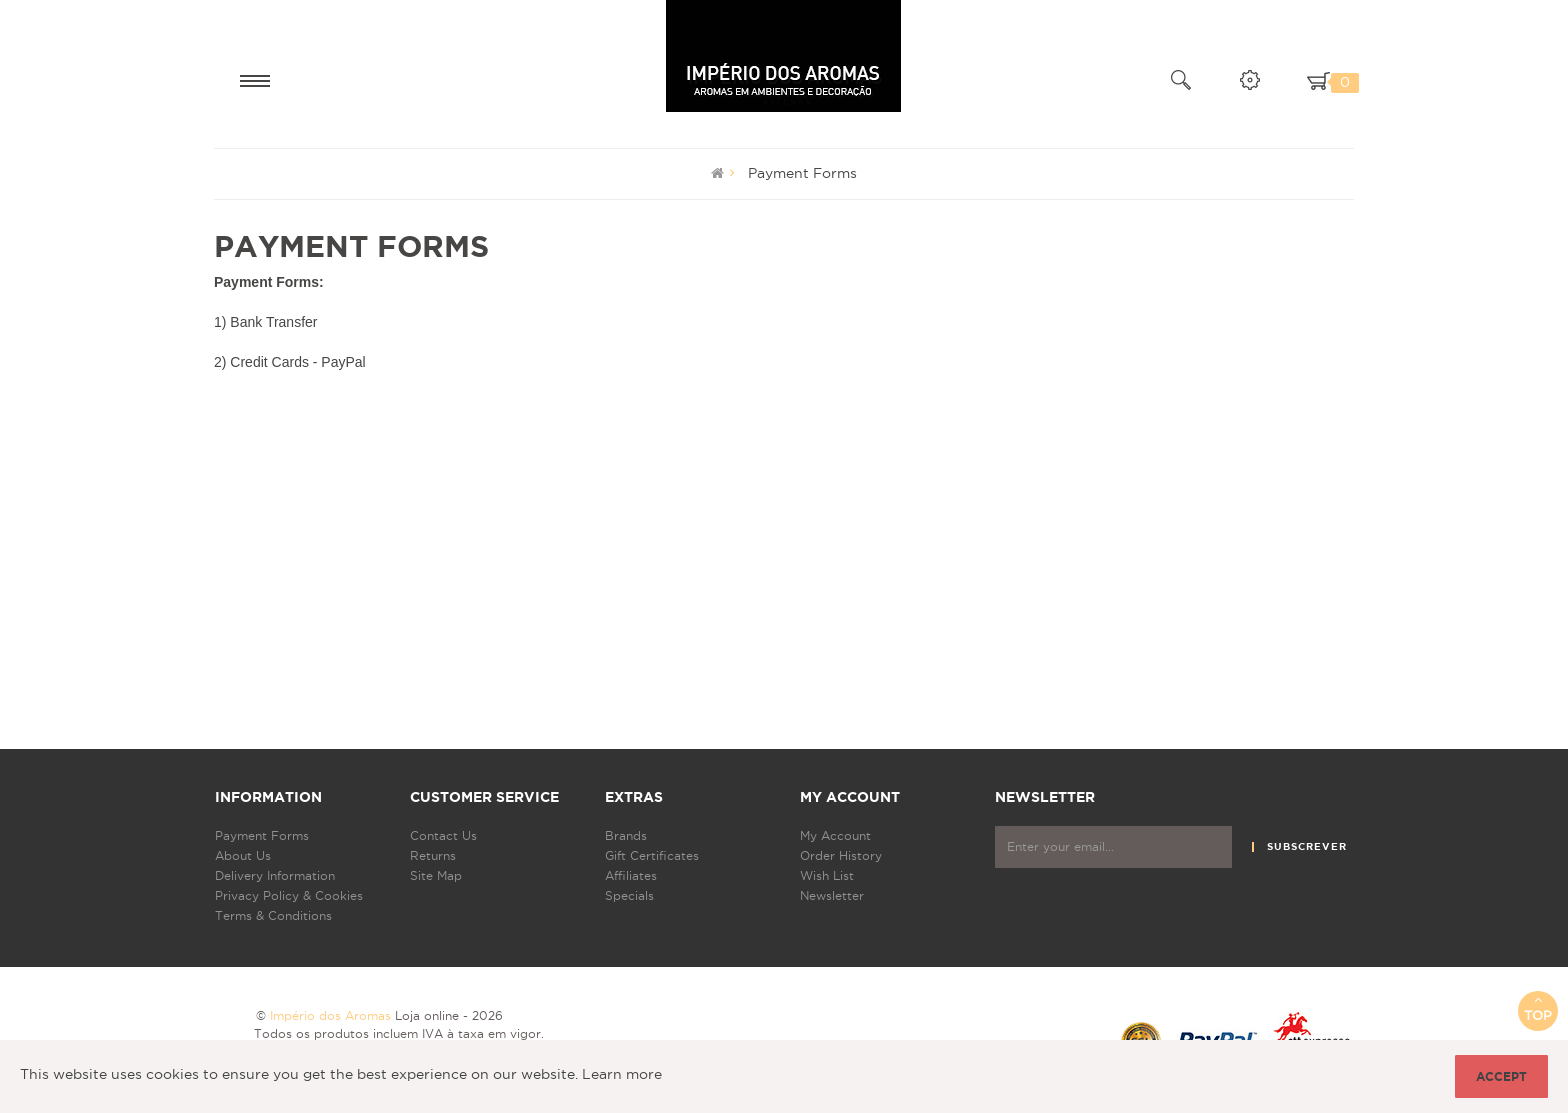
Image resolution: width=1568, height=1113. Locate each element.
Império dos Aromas (330, 1015)
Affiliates (631, 875)
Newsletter (832, 895)
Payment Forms (802, 173)
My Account (835, 835)
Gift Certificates (652, 855)
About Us (243, 855)
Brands (626, 835)
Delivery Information (275, 875)
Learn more (622, 1074)
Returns (433, 855)
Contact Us (443, 835)
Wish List (827, 875)
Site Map (436, 875)
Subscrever (1307, 846)
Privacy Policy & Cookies (289, 895)
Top (1538, 1007)
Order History (841, 855)
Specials (629, 895)
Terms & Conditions (273, 915)
